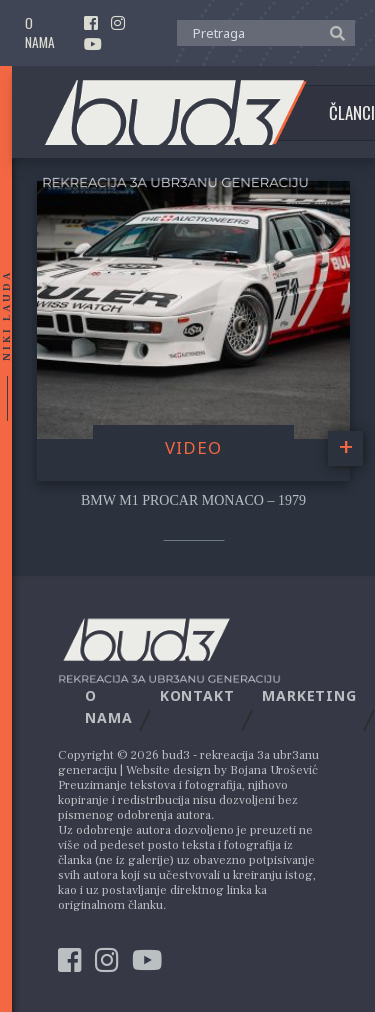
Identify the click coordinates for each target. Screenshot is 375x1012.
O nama (40, 33)
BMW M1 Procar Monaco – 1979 (193, 500)
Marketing (309, 695)
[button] (332, 32)
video (193, 447)
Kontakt (197, 695)
